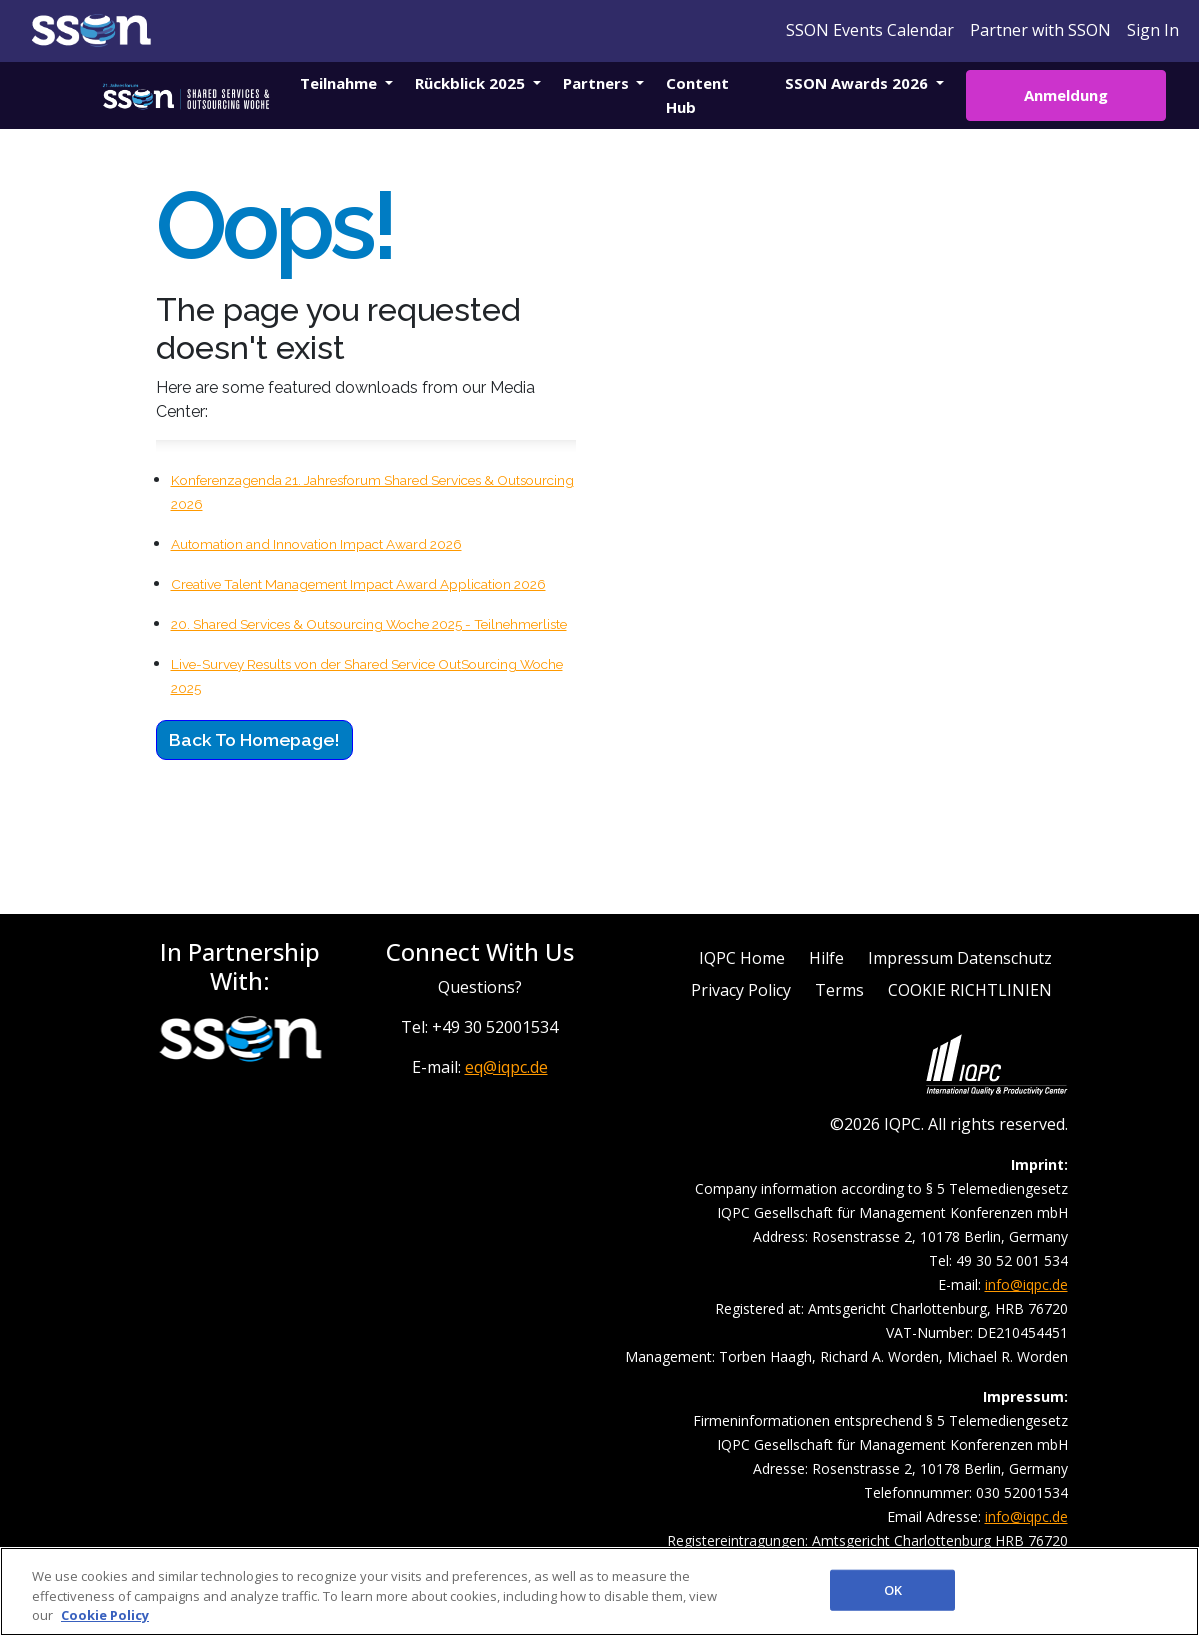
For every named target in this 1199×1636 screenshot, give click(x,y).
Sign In (1153, 30)
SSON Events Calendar (870, 30)
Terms (839, 990)
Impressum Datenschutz (960, 958)
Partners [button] (598, 83)
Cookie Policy (105, 1615)
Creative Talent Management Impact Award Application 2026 (358, 584)
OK (893, 1589)
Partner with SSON (1040, 30)
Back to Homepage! (254, 739)
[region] (599, 1591)
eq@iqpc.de (506, 1067)
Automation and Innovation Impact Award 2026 (316, 544)
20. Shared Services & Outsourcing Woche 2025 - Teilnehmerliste (369, 624)
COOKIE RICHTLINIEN (970, 990)
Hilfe (826, 958)
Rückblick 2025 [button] (472, 83)
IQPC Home (742, 958)
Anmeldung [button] (1066, 95)
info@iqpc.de (1026, 1284)
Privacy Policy (741, 990)
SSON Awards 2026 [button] (858, 83)
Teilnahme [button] (340, 83)
